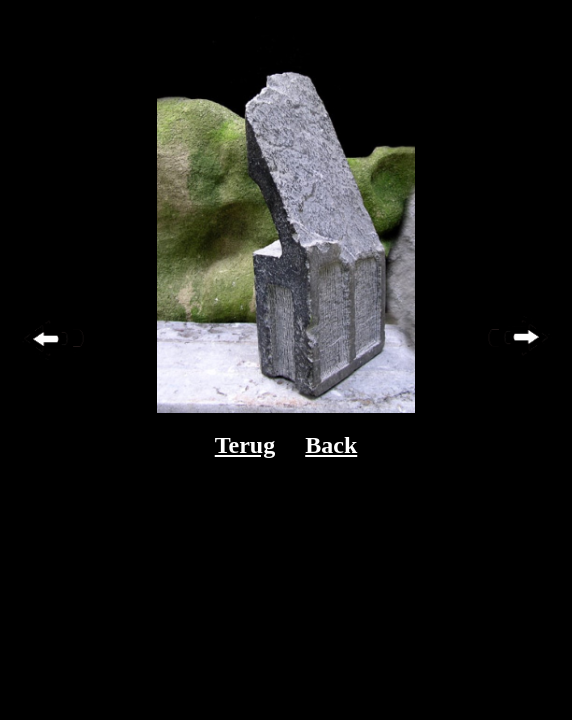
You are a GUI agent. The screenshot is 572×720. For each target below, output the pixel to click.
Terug (245, 445)
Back (331, 445)
